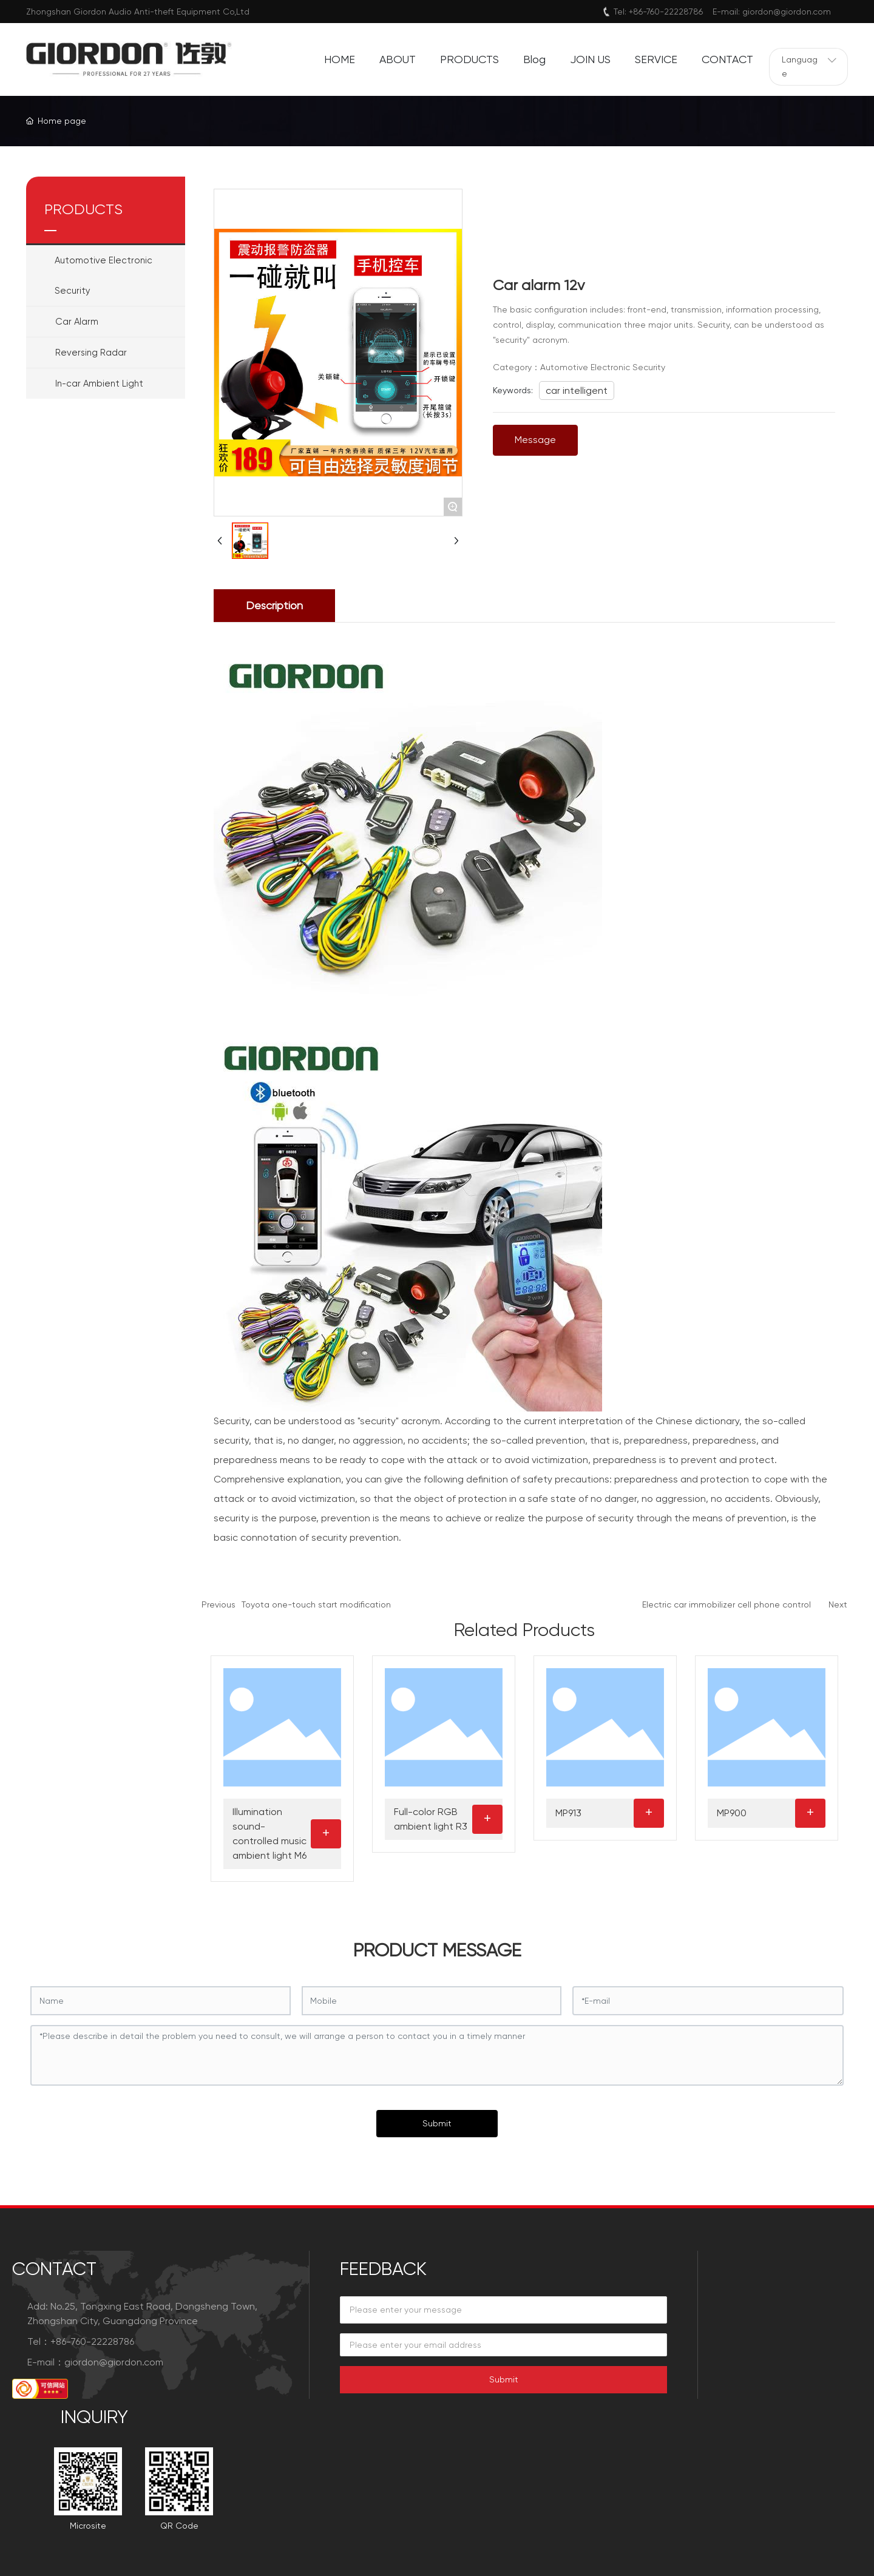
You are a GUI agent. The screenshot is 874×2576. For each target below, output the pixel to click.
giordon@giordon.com (786, 11)
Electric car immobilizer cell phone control (726, 1604)
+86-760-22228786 (666, 11)
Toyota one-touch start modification (316, 1604)
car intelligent (577, 390)
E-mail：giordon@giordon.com (95, 2362)
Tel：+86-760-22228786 (80, 2341)
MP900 (732, 1813)
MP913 (568, 1813)
